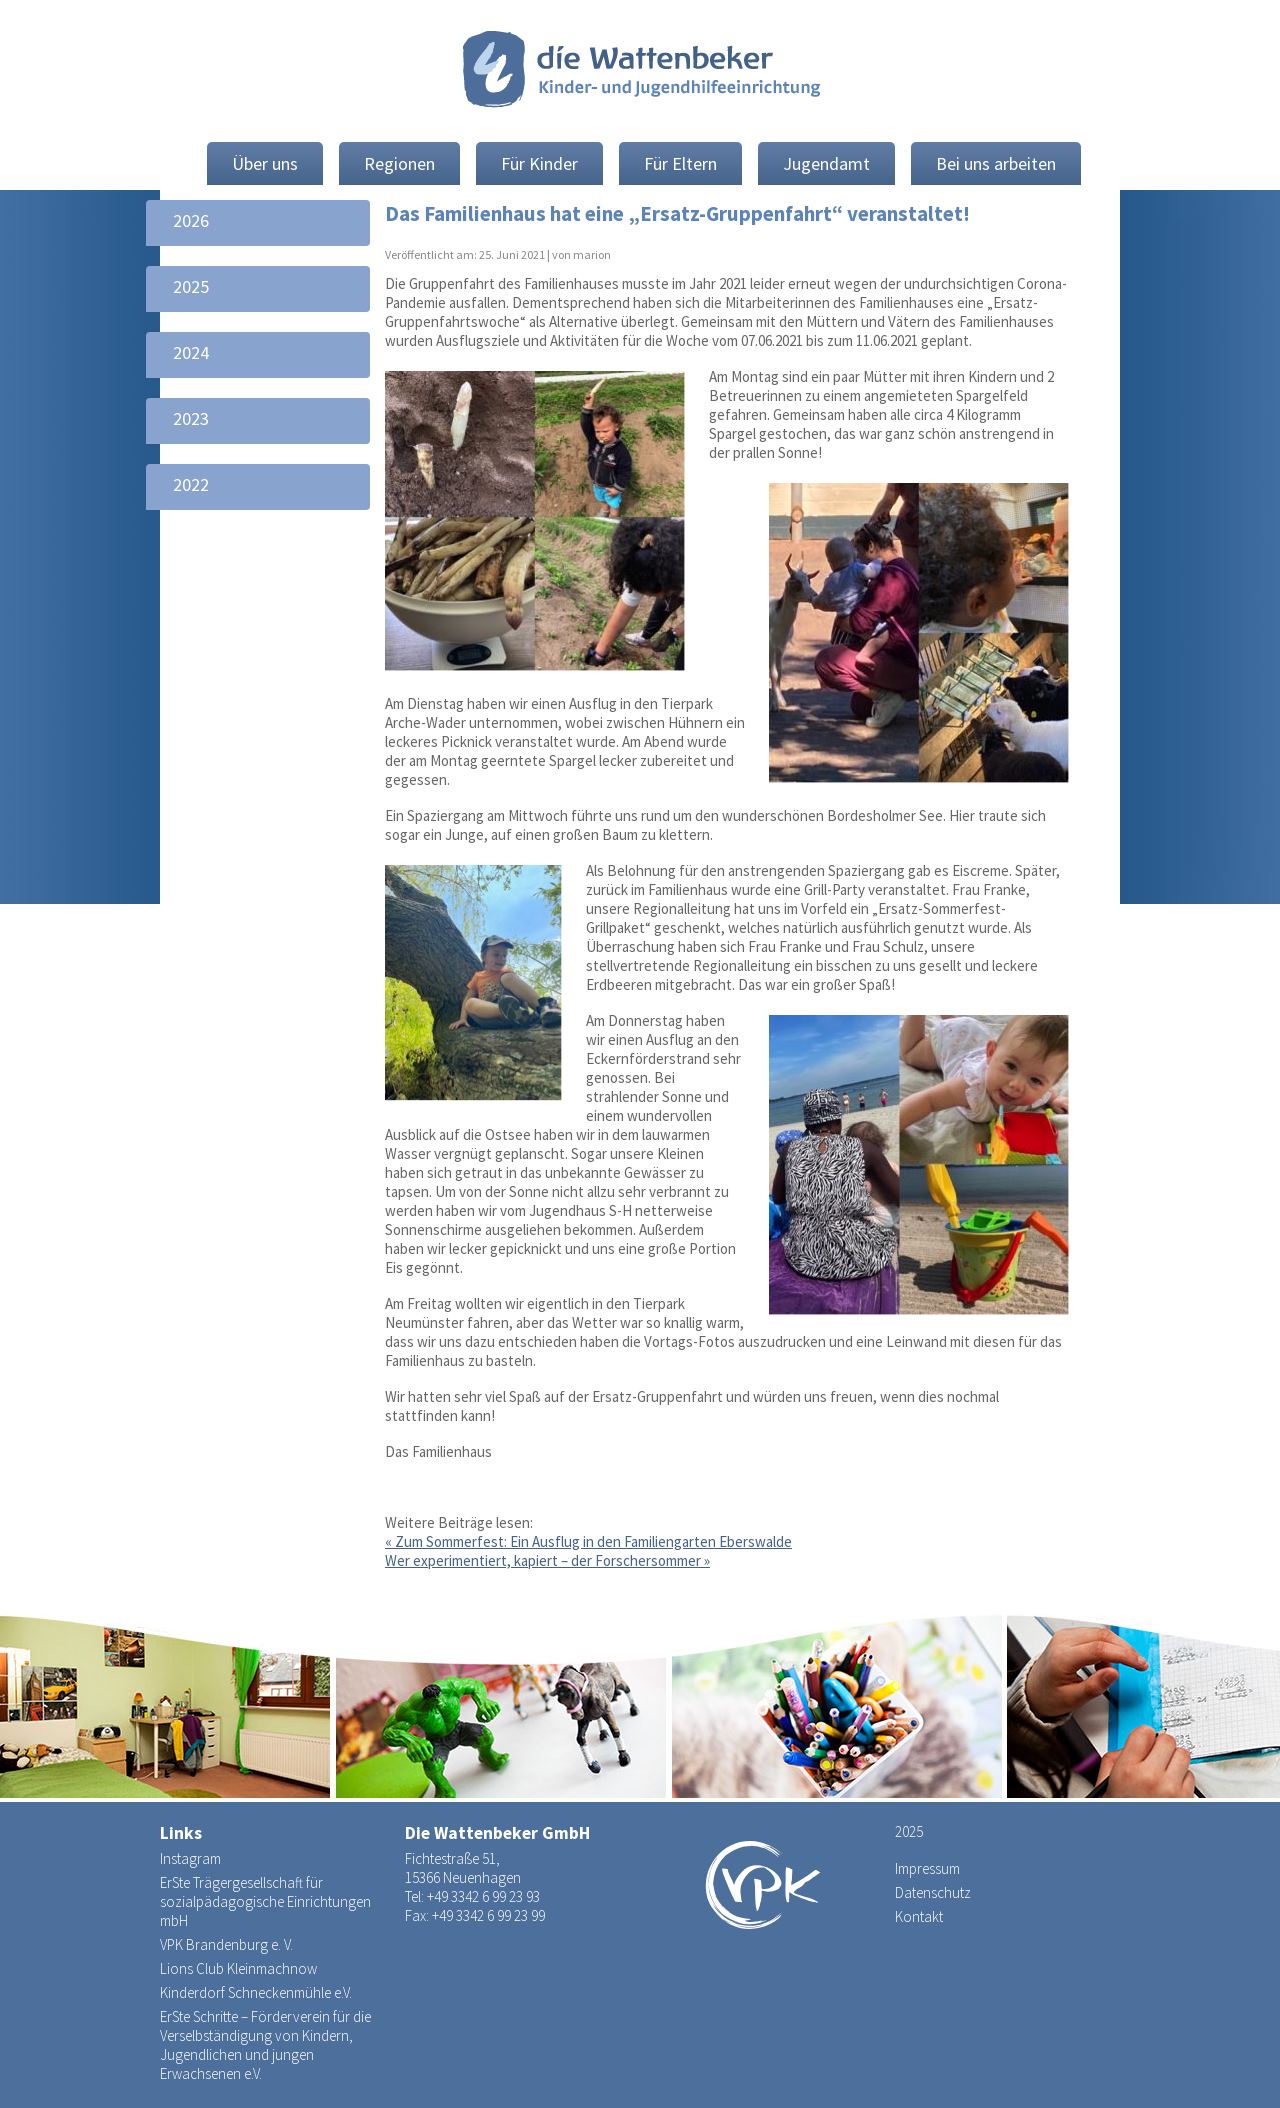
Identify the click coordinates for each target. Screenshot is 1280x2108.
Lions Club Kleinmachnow (238, 1968)
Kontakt (919, 1916)
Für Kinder (539, 163)
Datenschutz (933, 1892)
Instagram (190, 1858)
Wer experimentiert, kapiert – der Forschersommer (547, 1560)
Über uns (265, 163)
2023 (191, 418)
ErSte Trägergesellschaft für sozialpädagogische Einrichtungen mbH (265, 1901)
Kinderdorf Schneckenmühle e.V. (256, 1992)
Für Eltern (680, 163)
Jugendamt (826, 163)
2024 (191, 352)
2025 (191, 286)
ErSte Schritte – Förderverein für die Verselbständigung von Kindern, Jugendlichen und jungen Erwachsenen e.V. (265, 2045)
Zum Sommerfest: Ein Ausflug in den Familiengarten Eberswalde (588, 1541)
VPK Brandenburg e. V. (226, 1944)
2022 (191, 484)
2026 (191, 220)
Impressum (927, 1868)
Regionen (399, 163)
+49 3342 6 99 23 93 (483, 1896)
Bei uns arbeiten (996, 163)
